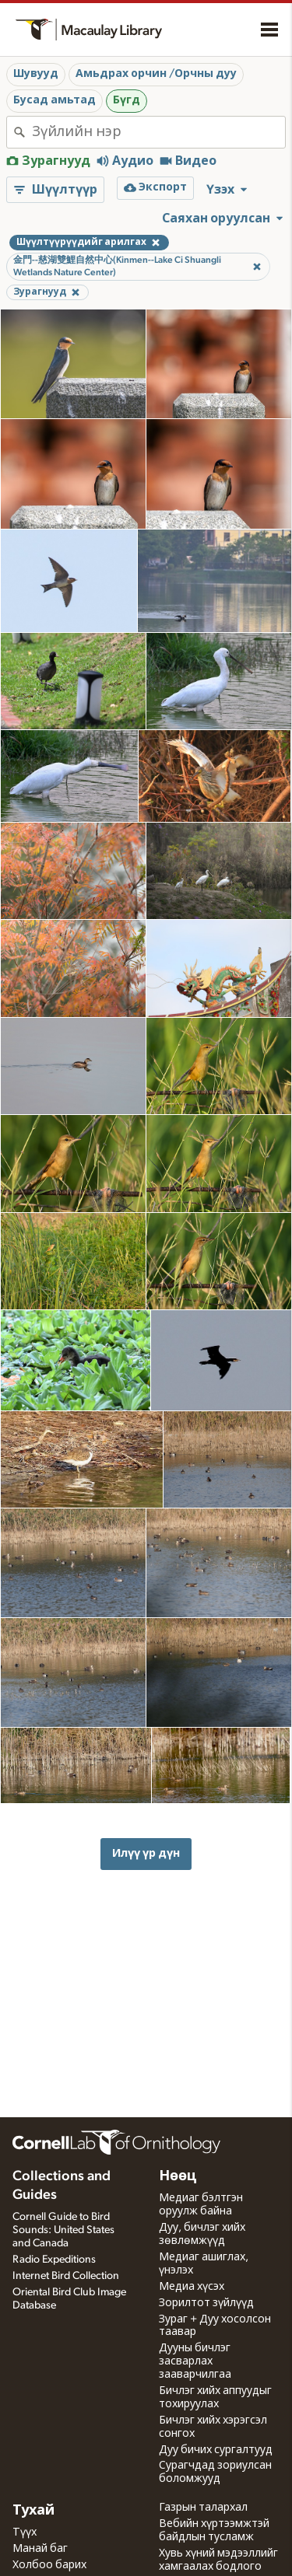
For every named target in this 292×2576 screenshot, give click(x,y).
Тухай (33, 2511)
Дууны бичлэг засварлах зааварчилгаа (195, 2361)
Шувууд (35, 73)
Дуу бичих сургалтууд (216, 2450)
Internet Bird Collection (65, 2275)
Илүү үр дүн (146, 1853)
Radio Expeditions (54, 2259)
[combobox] (158, 132)
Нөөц (178, 2176)
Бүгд (126, 100)
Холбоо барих (49, 2565)
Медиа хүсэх (191, 2286)
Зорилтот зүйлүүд (206, 2303)
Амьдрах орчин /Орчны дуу (156, 73)
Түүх (24, 2532)
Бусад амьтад (54, 100)
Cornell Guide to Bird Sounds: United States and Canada (63, 2230)
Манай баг (40, 2548)
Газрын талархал (203, 2507)
